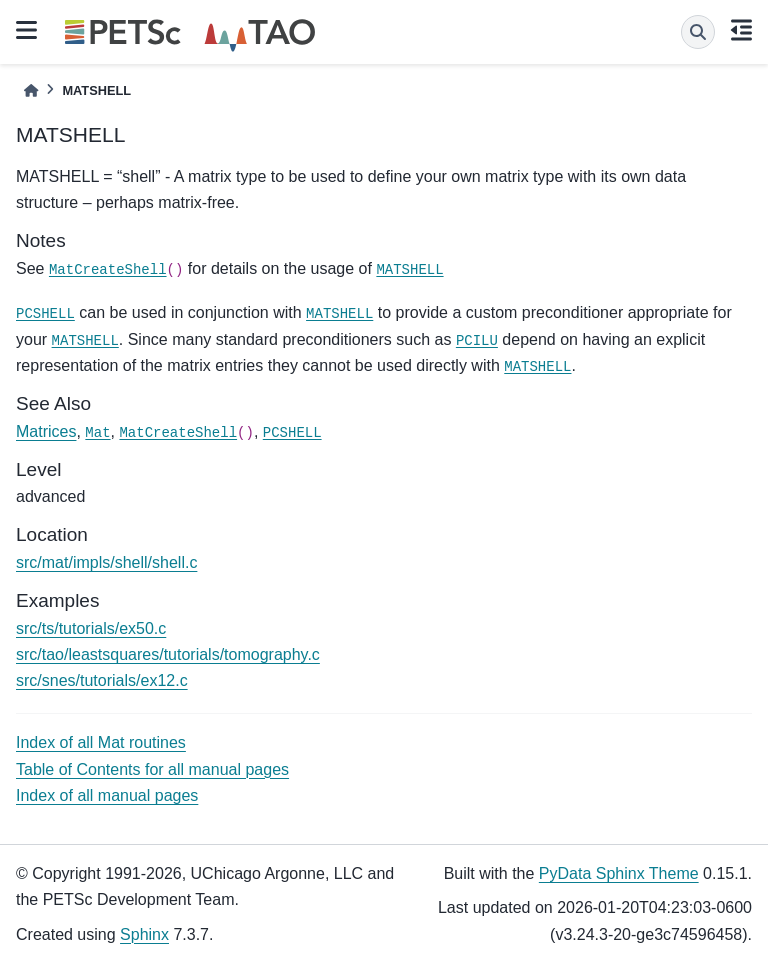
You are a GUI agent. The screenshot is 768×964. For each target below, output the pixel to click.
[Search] (698, 32)
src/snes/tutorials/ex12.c (102, 680)
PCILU (477, 341)
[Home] (31, 90)
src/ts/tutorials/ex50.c (91, 628)
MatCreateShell (108, 270)
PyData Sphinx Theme (619, 873)
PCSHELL (45, 314)
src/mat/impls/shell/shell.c (106, 562)
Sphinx (144, 934)
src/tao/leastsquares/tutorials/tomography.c (168, 654)
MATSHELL (409, 270)
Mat (97, 433)
